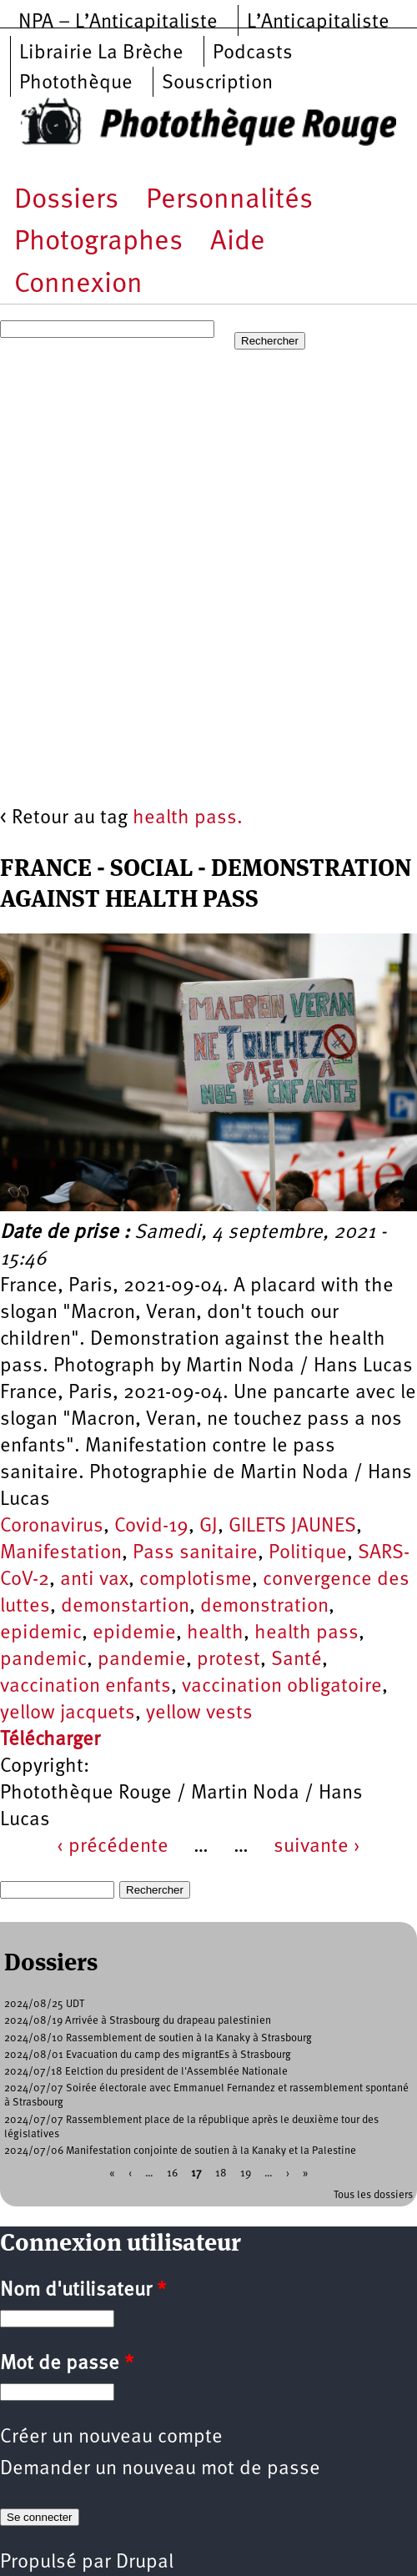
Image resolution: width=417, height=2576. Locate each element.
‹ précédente (112, 1847)
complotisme (195, 1580)
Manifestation (61, 1553)
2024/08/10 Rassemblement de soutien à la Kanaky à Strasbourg (158, 2038)
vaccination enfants (85, 1687)
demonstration (264, 1607)
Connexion (78, 285)
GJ (208, 1527)
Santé (296, 1660)
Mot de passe (66, 2364)
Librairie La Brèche (101, 53)
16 (172, 2173)
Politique (308, 1553)
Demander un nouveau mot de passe (160, 2469)
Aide (237, 242)
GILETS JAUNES (292, 1527)
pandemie (142, 1660)
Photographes (98, 242)
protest (228, 1660)
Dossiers (66, 200)
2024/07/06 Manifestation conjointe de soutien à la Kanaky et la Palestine (180, 2151)
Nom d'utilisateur (83, 2291)
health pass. (188, 818)
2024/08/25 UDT (44, 2004)
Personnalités (229, 200)
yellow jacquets (67, 1713)
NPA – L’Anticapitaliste (118, 23)
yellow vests (199, 1713)
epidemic (41, 1633)
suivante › (317, 1847)
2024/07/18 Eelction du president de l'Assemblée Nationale (146, 2071)
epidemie (134, 1633)
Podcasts (253, 53)
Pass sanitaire (195, 1553)
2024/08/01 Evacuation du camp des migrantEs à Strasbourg (147, 2055)
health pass (306, 1633)
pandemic (43, 1660)
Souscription (217, 83)
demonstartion (125, 1607)
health (215, 1633)
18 (221, 2173)
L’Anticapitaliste (318, 23)
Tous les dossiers (373, 2195)
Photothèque (76, 83)
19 (245, 2173)
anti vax (94, 1580)
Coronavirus (51, 1527)
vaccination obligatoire (282, 1687)
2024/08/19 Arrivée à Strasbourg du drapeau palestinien (137, 2020)
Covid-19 (151, 1527)
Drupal (144, 2563)
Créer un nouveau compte (111, 2438)
